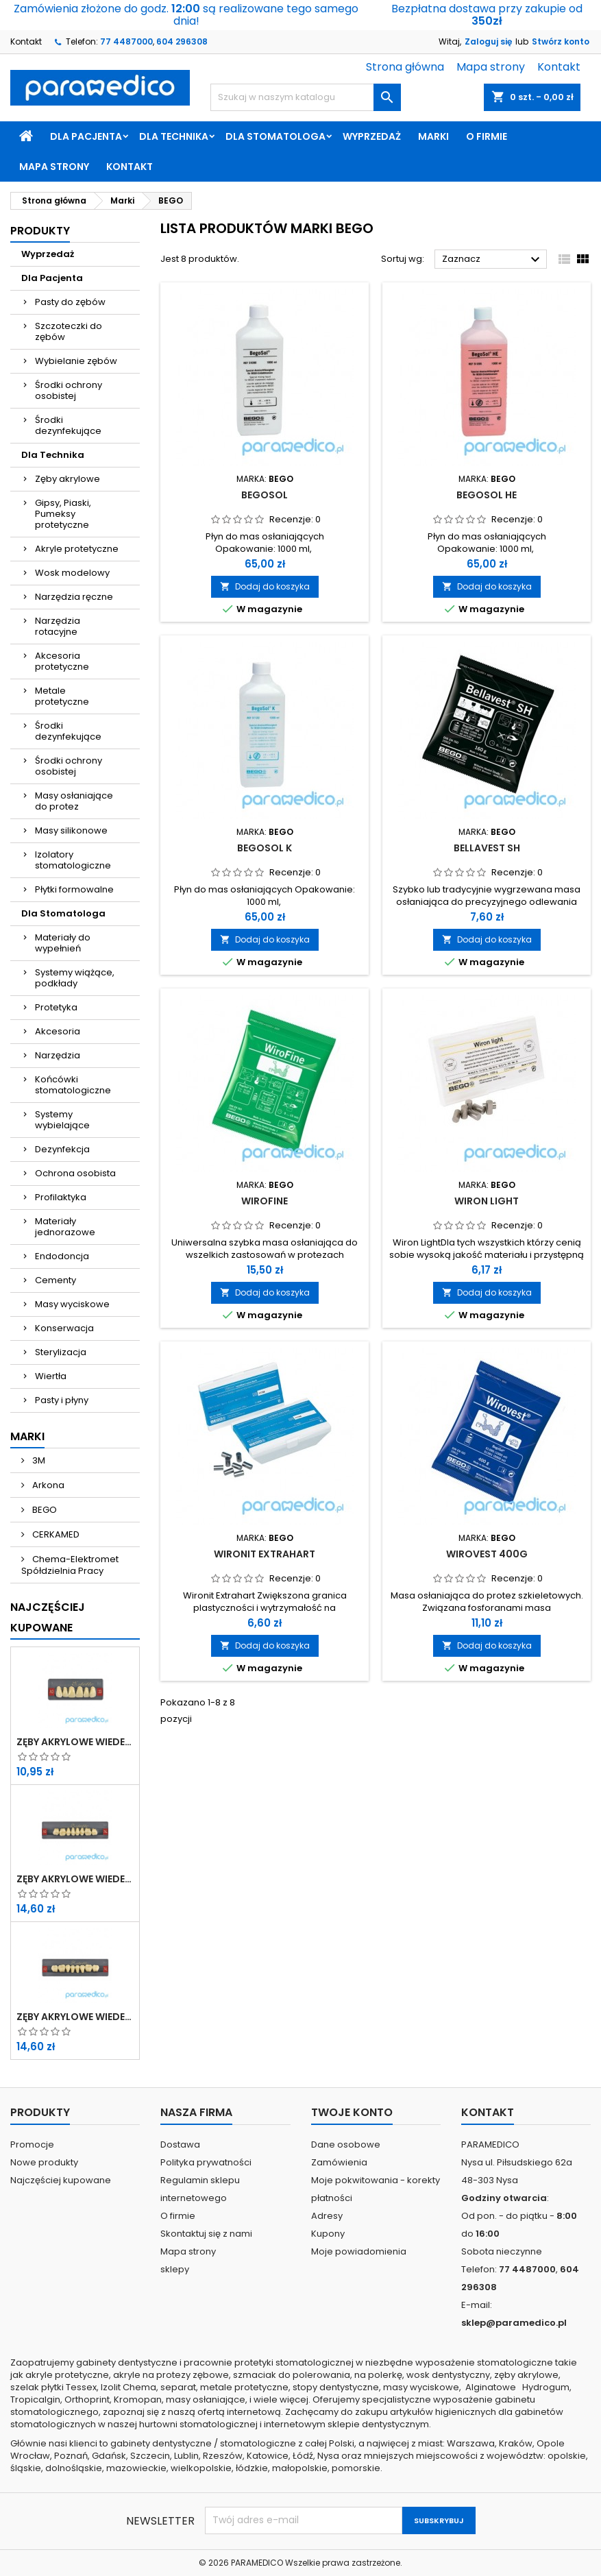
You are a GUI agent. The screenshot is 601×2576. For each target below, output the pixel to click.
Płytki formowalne (74, 889)
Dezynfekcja (62, 1149)
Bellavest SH (487, 848)
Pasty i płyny (61, 1400)
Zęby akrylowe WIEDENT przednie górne (75, 1741)
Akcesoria (57, 1031)
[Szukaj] (305, 97)
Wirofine (264, 1201)
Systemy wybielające (62, 1120)
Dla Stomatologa (275, 136)
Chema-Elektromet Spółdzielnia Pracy (70, 1565)
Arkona (47, 1485)
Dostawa (180, 2144)
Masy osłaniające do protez (74, 801)
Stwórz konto (560, 41)
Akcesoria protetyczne (62, 661)
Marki (433, 136)
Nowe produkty (44, 2162)
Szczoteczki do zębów (68, 331)
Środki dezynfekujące (68, 425)
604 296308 (182, 41)
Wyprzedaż (372, 136)
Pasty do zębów (70, 301)
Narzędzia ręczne (74, 596)
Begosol (264, 495)
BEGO (43, 1509)
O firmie (486, 136)
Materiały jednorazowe (65, 1227)
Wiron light (486, 1201)
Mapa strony (490, 67)
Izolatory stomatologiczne (73, 860)
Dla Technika (173, 136)
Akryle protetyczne (77, 548)
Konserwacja (64, 1328)
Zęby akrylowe (67, 478)
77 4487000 (126, 41)
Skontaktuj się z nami (206, 2233)
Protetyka (56, 1007)
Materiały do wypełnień (62, 943)
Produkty (40, 231)
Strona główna (405, 67)
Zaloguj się (488, 41)
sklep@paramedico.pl (514, 2322)
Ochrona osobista (75, 1173)
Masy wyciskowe (72, 1304)
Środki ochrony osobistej (68, 390)
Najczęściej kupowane (60, 2180)
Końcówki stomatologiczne (73, 1085)
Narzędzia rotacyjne (57, 626)
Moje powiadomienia (358, 2251)
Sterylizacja (60, 1352)
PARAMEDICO (257, 2562)
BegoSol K (264, 848)
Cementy (55, 1280)
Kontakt (26, 41)
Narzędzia (57, 1055)
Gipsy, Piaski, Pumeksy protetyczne (63, 513)
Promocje (32, 2144)
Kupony (328, 2233)
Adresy (327, 2215)
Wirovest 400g (487, 1554)
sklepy (174, 2269)
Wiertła (50, 1376)
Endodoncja (62, 1256)
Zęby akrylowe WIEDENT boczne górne (75, 1878)
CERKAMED (54, 1534)
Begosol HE (486, 495)
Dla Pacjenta (86, 136)
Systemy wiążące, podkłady (74, 978)
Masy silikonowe (71, 830)
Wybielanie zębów (76, 360)
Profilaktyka (60, 1197)
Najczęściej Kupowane (47, 1617)
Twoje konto (352, 2112)
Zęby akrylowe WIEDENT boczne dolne (75, 2016)
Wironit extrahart (264, 1554)
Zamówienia (339, 2162)
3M (37, 1460)
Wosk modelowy (72, 572)
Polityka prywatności (206, 2162)
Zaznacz (492, 260)
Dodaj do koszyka (265, 586)
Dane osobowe (345, 2144)
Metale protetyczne (62, 696)
